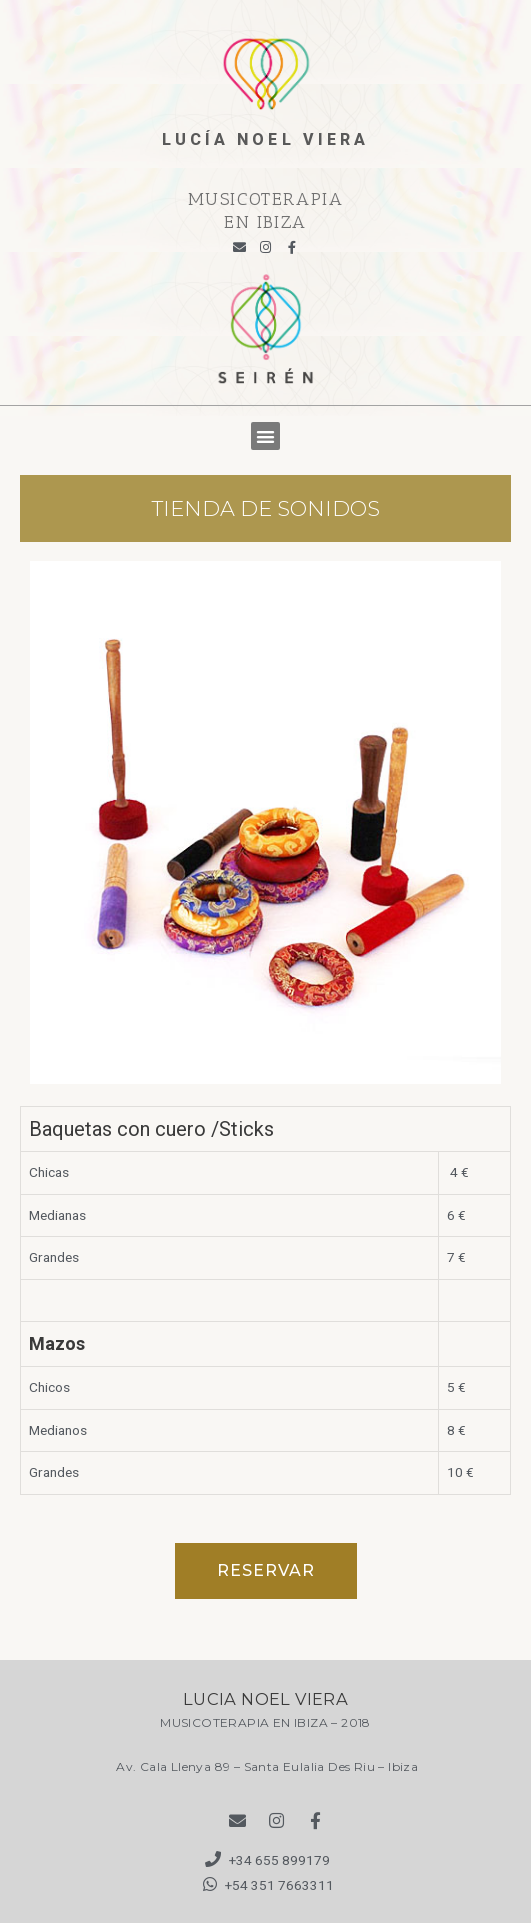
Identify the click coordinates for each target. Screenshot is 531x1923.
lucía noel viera (266, 139)
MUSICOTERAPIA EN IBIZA (266, 210)
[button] (265, 436)
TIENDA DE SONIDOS (266, 508)
